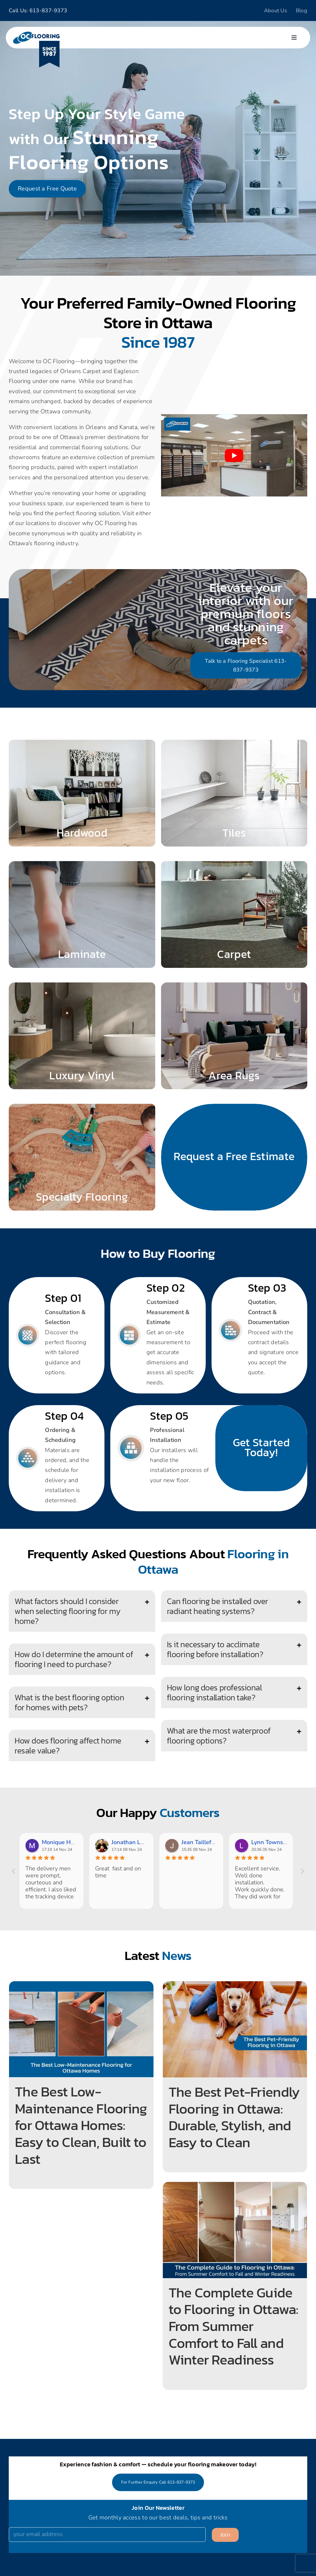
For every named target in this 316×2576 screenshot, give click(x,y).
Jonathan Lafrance (135, 1842)
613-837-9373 (48, 10)
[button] (82, 1611)
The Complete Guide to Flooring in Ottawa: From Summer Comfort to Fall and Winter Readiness (233, 2326)
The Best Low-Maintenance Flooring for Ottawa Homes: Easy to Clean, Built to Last (81, 2125)
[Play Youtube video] (234, 455)
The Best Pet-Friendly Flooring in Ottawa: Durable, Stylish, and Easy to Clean (234, 2117)
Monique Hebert (63, 1842)
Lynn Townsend (272, 1842)
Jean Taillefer (199, 1842)
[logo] (36, 34)
